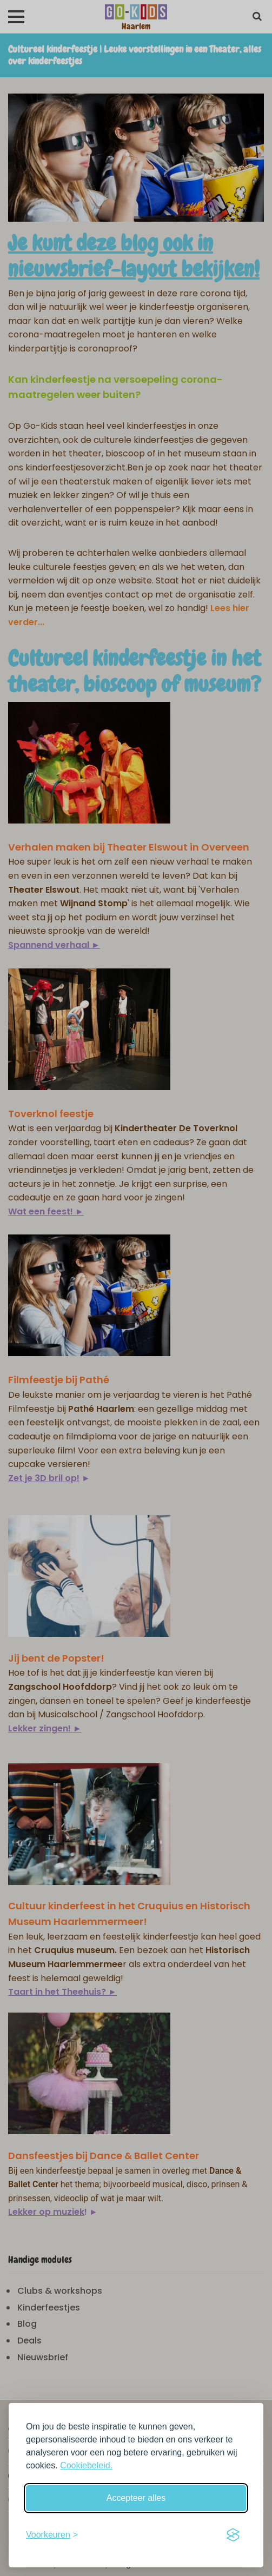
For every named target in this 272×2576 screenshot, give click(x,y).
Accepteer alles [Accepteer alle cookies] (136, 2497)
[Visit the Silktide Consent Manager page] (233, 2535)
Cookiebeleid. (86, 2465)
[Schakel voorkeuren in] (52, 2535)
